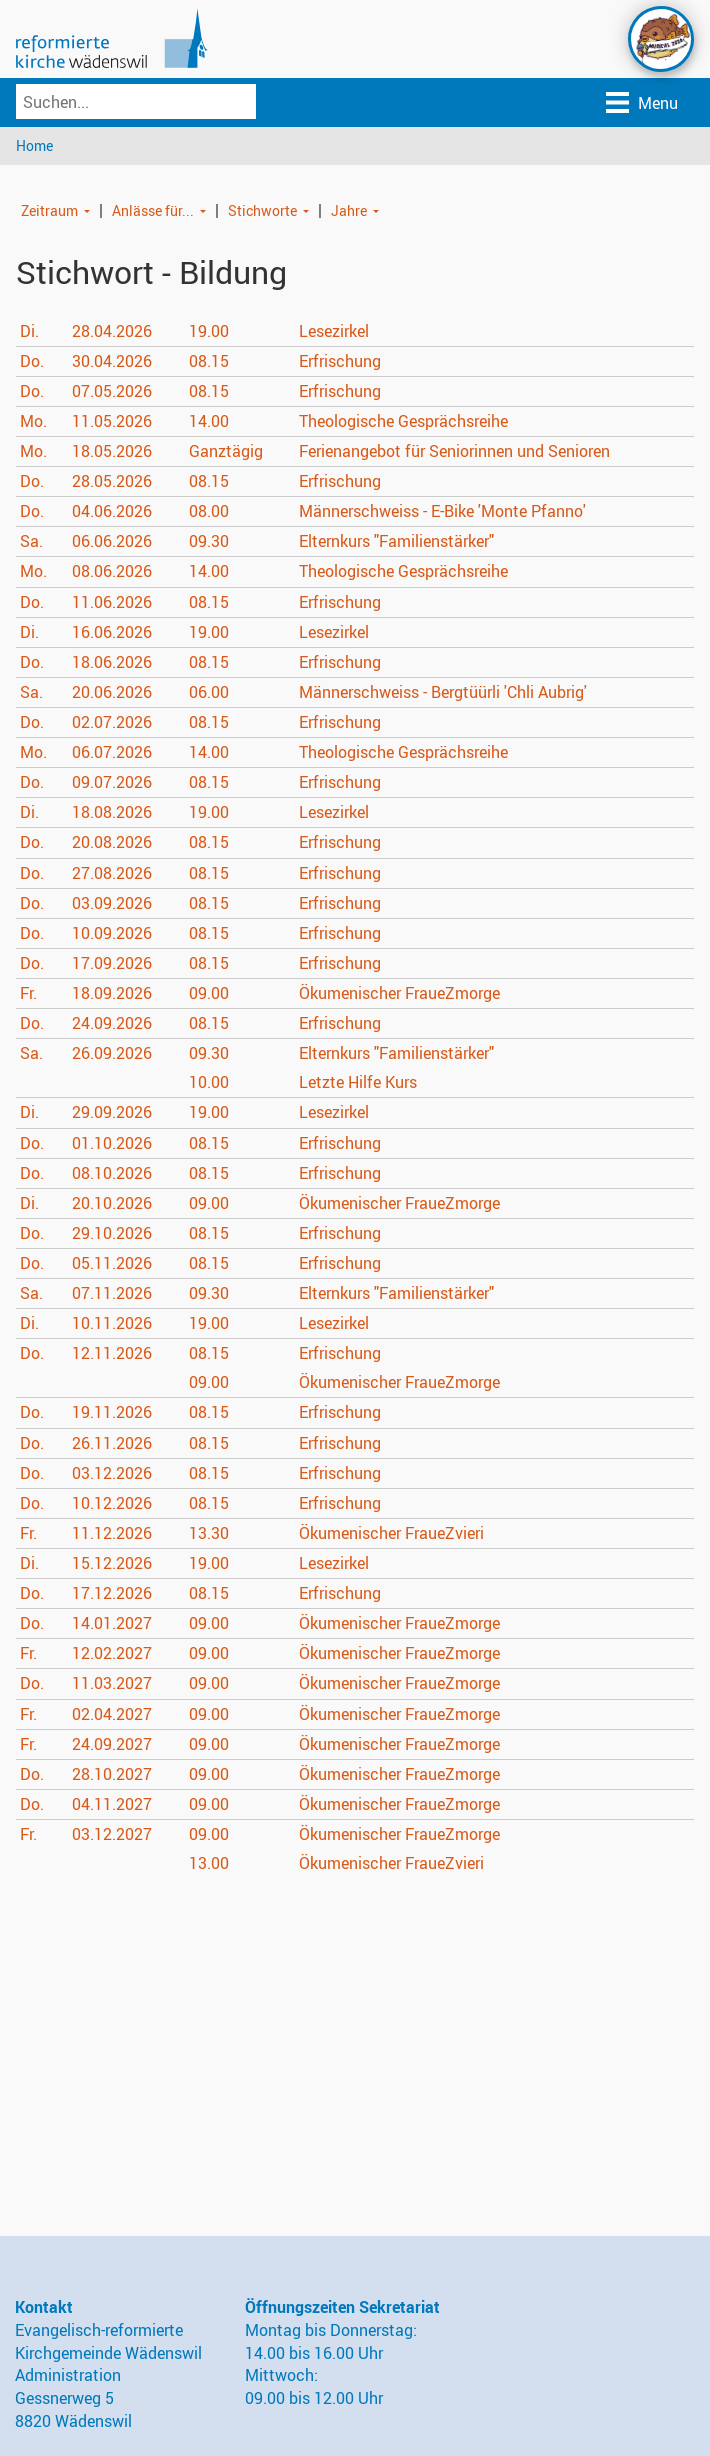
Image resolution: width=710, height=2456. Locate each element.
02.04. (112, 1714)
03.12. (112, 1473)
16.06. (112, 632)
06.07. (112, 752)
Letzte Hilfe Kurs (358, 1083)
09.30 (209, 542)
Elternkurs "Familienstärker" (396, 542)
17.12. (112, 1593)
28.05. (112, 481)
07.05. (112, 391)
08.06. (112, 572)
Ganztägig (226, 451)
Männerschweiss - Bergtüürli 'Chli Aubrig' (443, 692)
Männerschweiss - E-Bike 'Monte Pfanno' (442, 512)
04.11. (112, 1804)
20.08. (112, 843)
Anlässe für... (153, 210)
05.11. (112, 1263)
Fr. (28, 993)
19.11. (112, 1413)
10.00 (209, 1083)
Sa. (31, 542)
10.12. (112, 1503)
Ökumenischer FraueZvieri (391, 1533)
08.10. (112, 1173)
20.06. (112, 692)
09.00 (209, 993)
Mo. (33, 421)
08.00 (209, 512)
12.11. (112, 1354)
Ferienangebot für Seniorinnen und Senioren (454, 451)
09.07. (112, 783)
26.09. (112, 1053)
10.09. (112, 933)
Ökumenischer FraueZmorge (399, 993)
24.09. (112, 1023)
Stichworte (262, 210)
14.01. (112, 1624)
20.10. (112, 1203)
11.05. (112, 421)
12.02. (112, 1654)
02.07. (112, 722)
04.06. (112, 512)
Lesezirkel (334, 331)
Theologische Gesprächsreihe (403, 421)
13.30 (209, 1533)
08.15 (209, 361)
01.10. (112, 1143)
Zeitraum (49, 210)
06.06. (112, 542)
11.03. (112, 1684)
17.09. (112, 963)
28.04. (112, 331)
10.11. (112, 1323)
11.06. (112, 602)
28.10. (112, 1774)
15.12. (112, 1563)
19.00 (209, 331)
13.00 (209, 1863)
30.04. (112, 361)
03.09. (112, 903)
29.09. (112, 1113)
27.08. (112, 873)
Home (34, 145)
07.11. (112, 1293)
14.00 (209, 421)
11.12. (112, 1533)
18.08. (112, 813)
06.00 (209, 692)
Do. (32, 361)
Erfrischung (340, 361)
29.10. (112, 1233)
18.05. (112, 451)
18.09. (112, 993)
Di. (29, 331)
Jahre (349, 210)
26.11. (112, 1443)
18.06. (112, 662)
